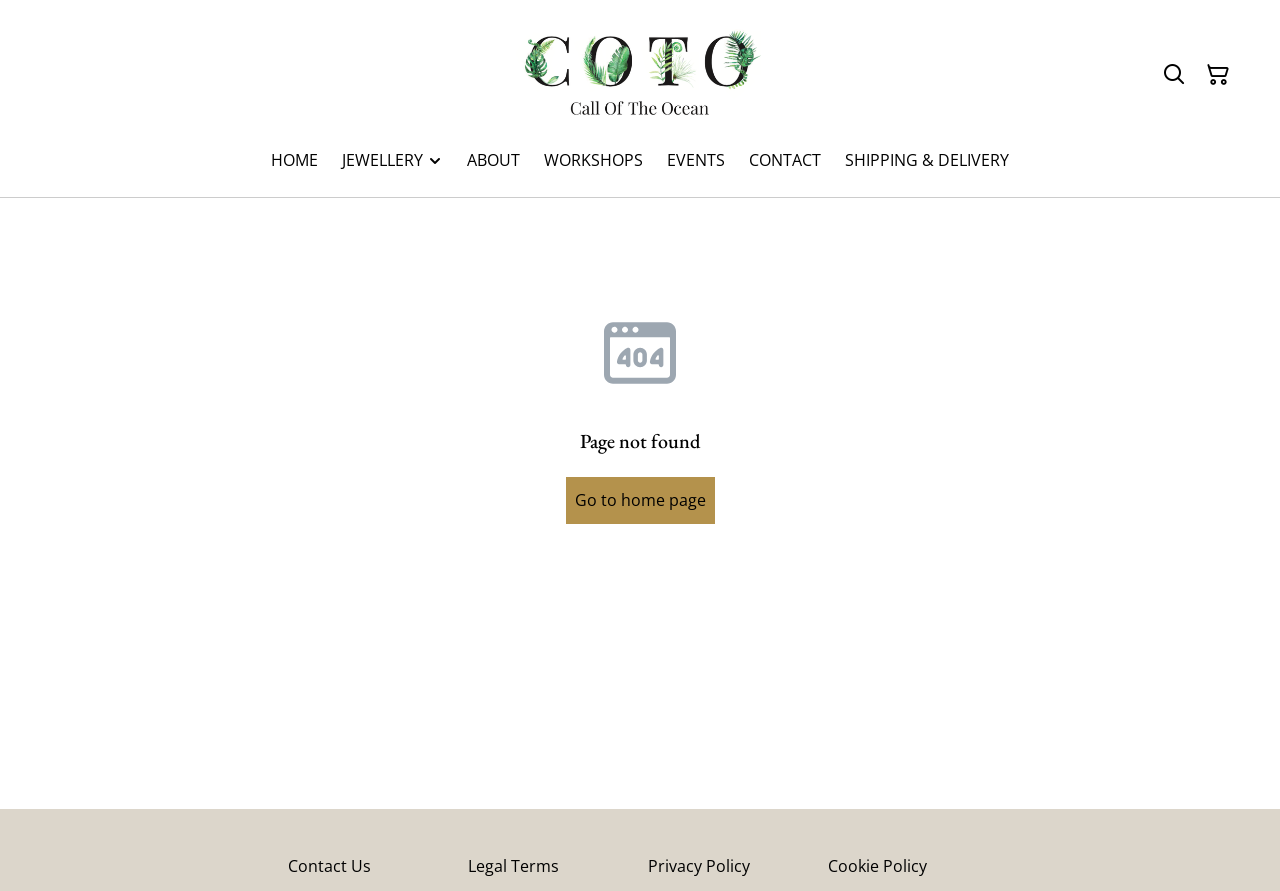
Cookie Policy (877, 866)
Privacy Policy (699, 866)
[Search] (1174, 75)
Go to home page (640, 500)
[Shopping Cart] (1218, 75)
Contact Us (329, 866)
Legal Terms (513, 866)
